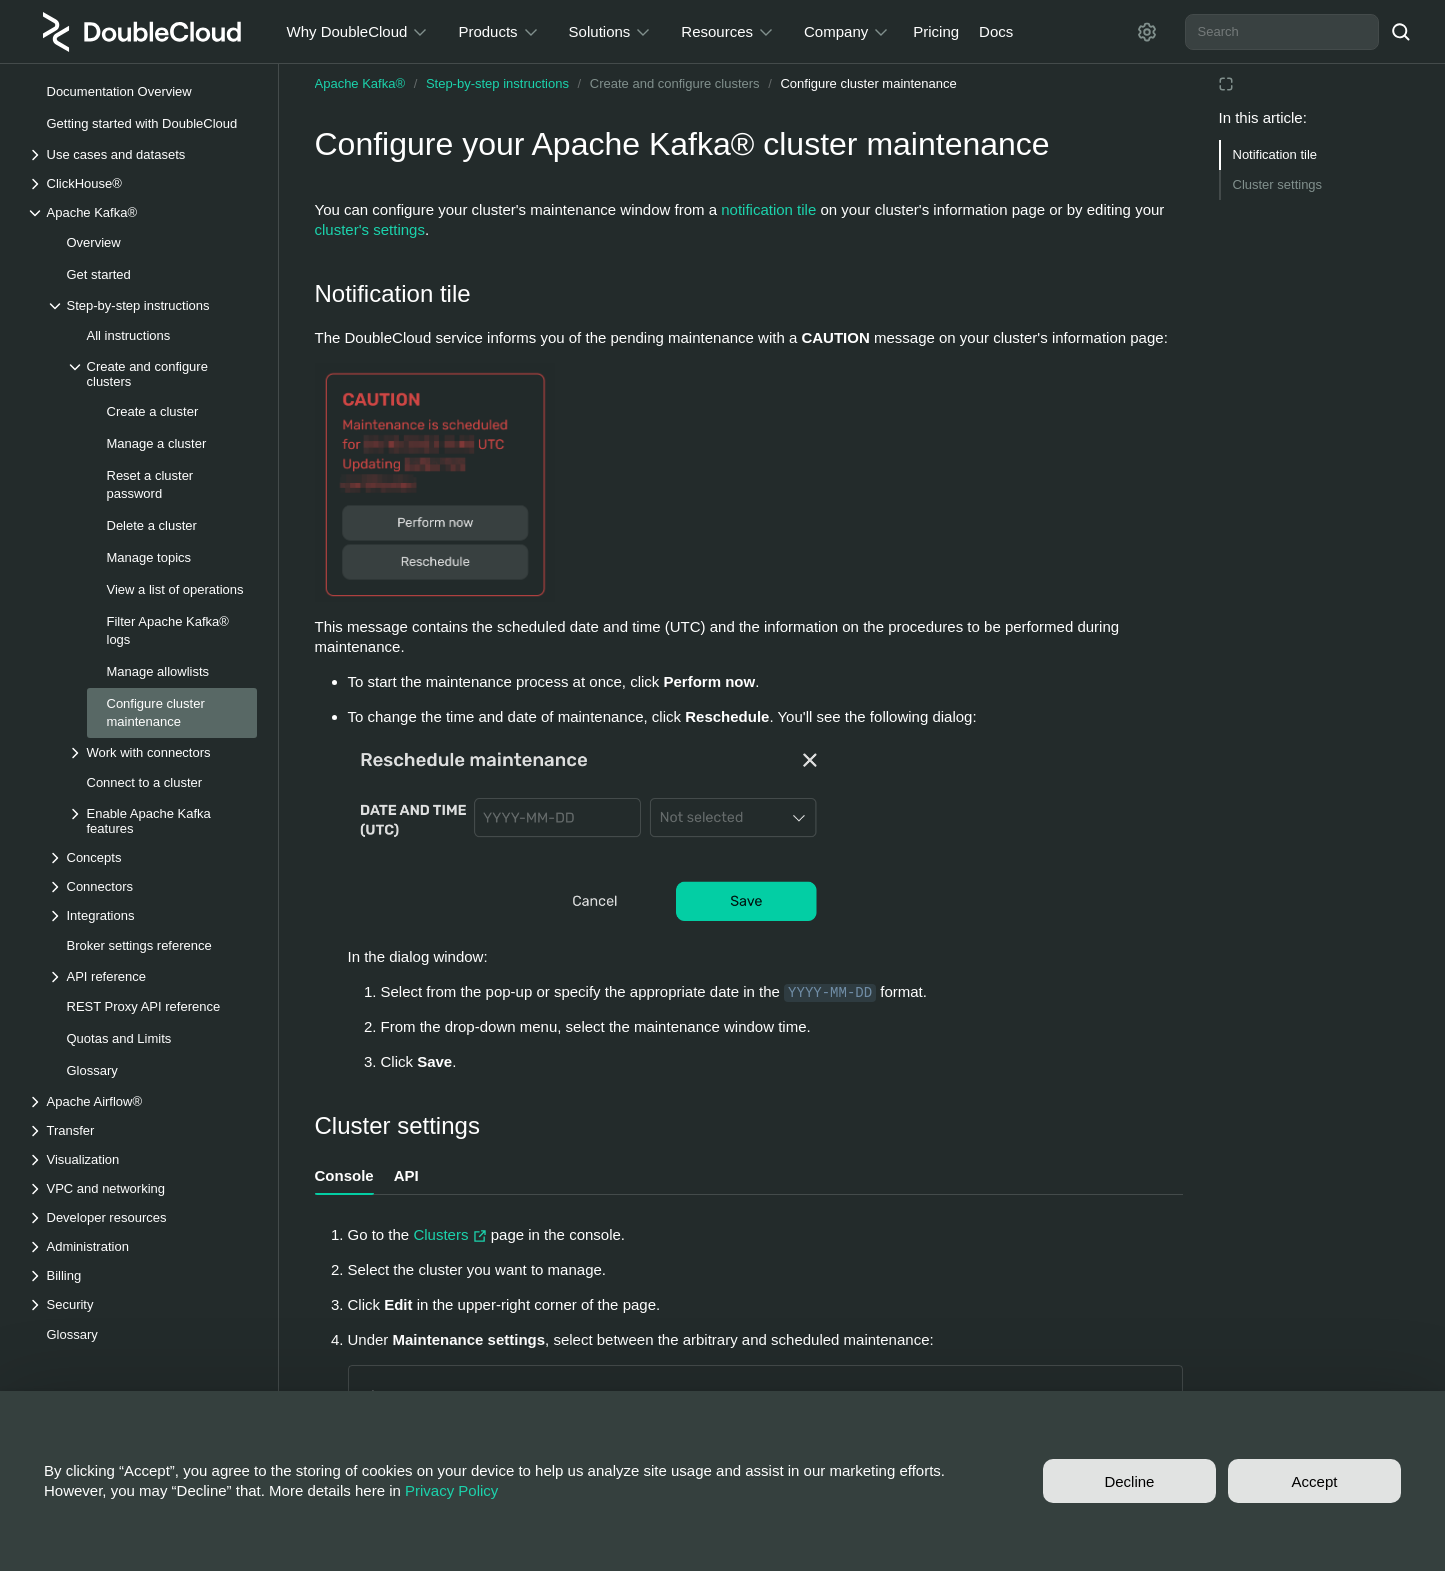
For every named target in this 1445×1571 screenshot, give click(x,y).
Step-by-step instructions (497, 83)
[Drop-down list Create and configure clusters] (162, 374)
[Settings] (1147, 32)
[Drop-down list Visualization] (142, 1159)
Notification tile (1275, 154)
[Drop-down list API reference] (152, 976)
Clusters (451, 1234)
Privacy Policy (451, 1490)
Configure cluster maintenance (868, 83)
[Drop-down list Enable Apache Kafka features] (162, 821)
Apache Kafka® (360, 83)
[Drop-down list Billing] (142, 1275)
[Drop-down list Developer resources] (142, 1217)
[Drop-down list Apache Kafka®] (142, 212)
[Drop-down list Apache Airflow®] (142, 1101)
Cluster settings (1278, 184)
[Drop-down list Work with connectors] (162, 752)
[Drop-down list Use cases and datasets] (142, 154)
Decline (1129, 1481)
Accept (1315, 1481)
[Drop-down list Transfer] (142, 1130)
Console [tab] (344, 1175)
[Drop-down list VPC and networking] (142, 1188)
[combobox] (1282, 32)
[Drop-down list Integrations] (152, 915)
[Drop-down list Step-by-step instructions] (152, 305)
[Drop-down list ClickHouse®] (142, 183)
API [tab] (406, 1175)
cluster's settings (370, 229)
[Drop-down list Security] (142, 1304)
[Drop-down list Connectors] (152, 886)
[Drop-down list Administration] (142, 1246)
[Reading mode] (1226, 84)
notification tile (768, 209)
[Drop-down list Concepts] (152, 857)
